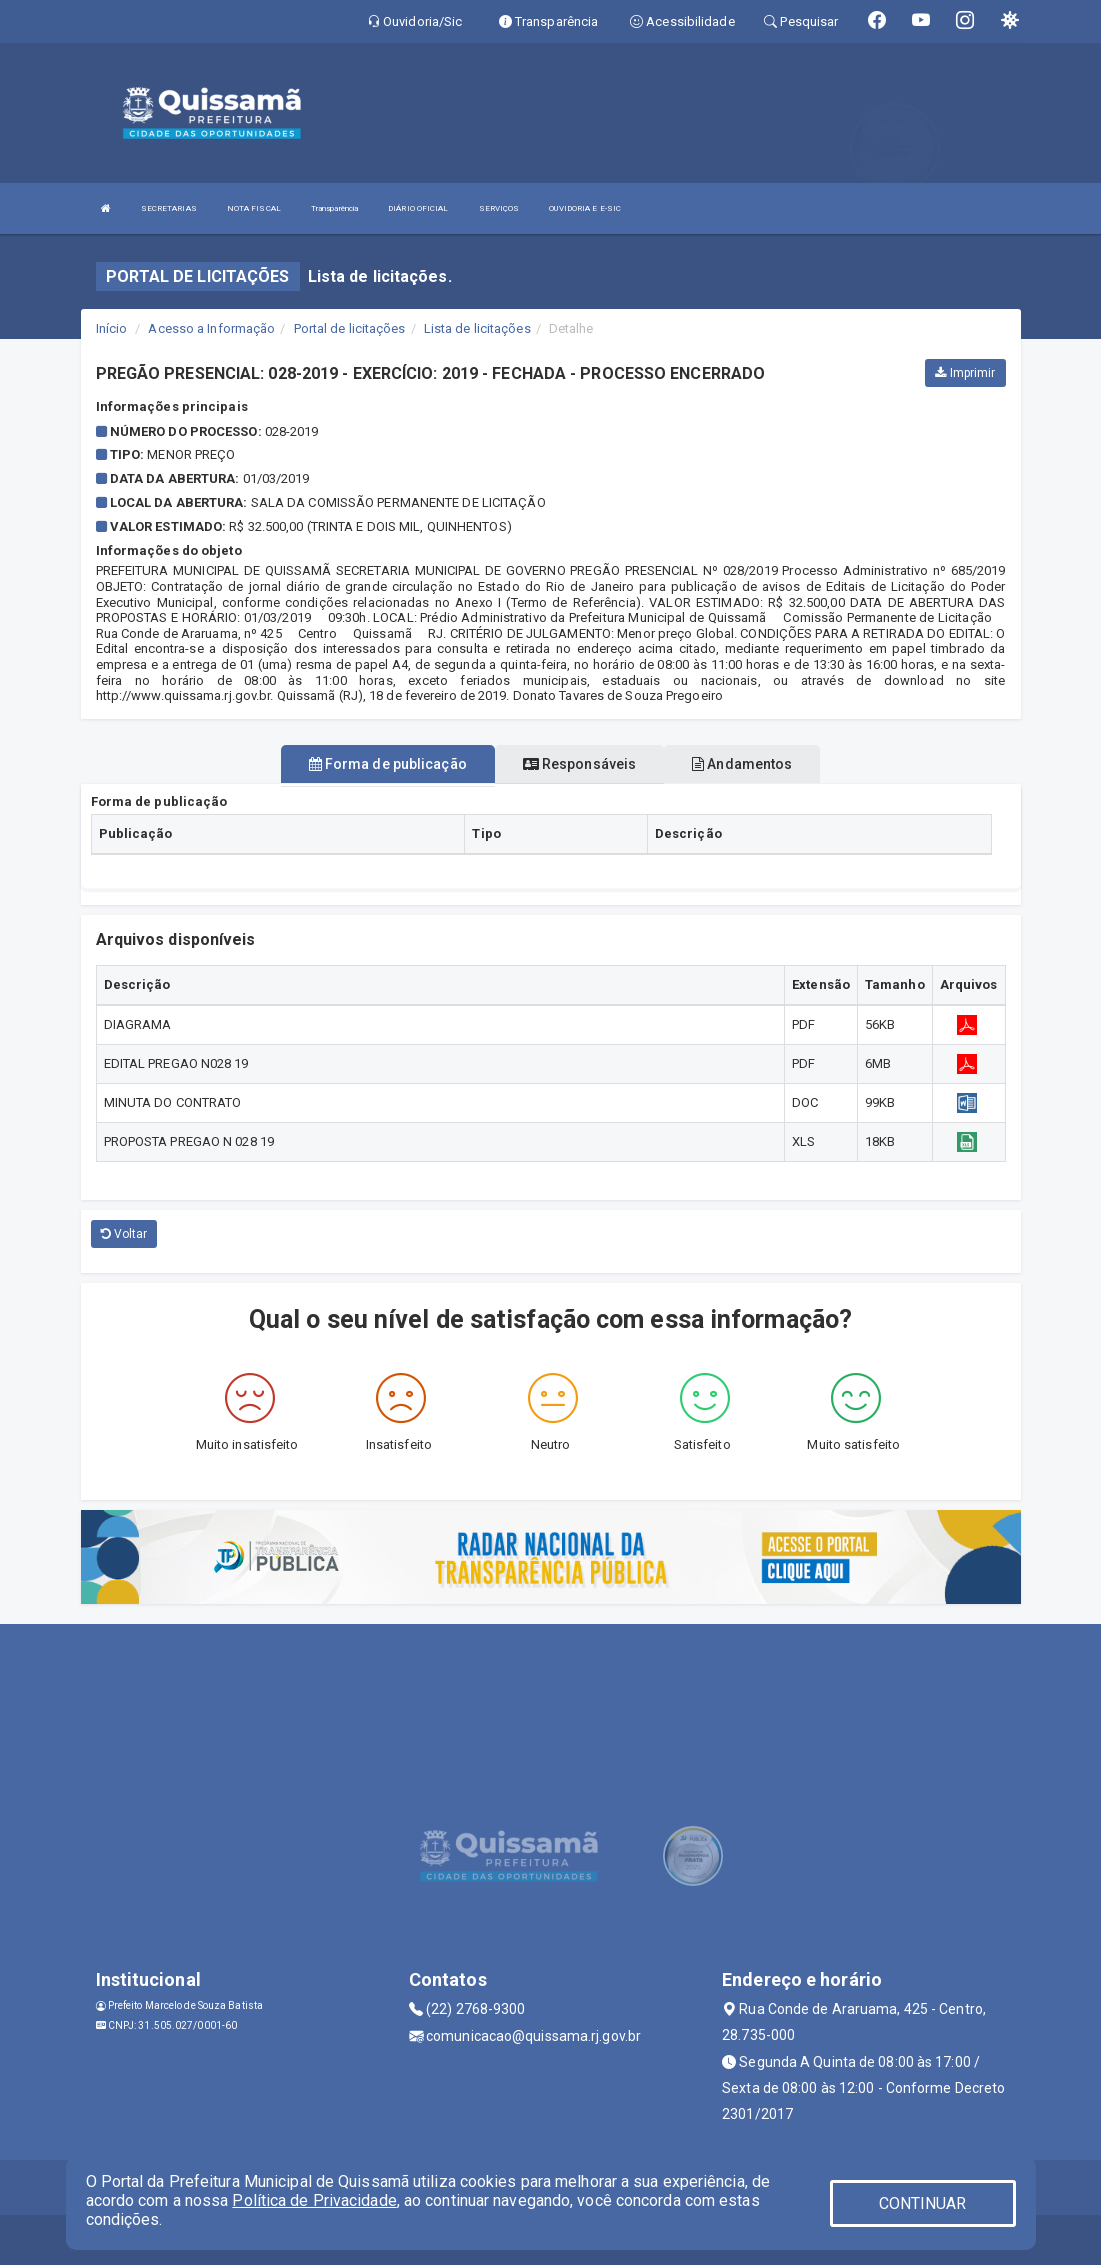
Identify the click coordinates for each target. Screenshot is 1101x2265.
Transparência (334, 208)
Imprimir (965, 373)
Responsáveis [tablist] (579, 764)
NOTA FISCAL (254, 208)
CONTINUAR (923, 2203)
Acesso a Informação (211, 328)
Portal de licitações (350, 328)
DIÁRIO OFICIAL (418, 208)
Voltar (124, 1234)
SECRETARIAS (169, 208)
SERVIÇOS (499, 208)
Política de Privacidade (314, 2200)
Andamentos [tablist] (742, 764)
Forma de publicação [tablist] (388, 764)
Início (112, 328)
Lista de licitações (477, 328)
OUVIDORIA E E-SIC (585, 208)
